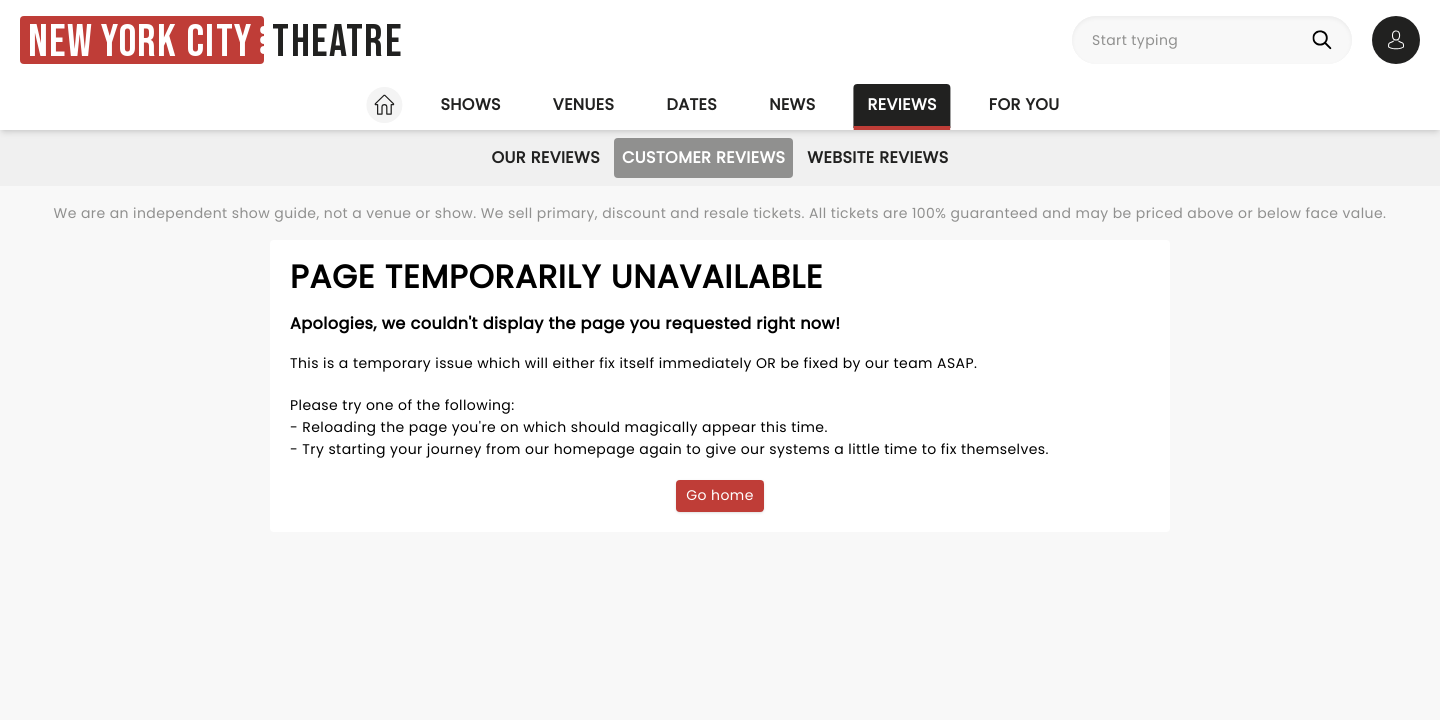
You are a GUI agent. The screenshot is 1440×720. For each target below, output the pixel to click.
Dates (691, 104)
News (792, 104)
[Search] (1326, 40)
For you (1024, 104)
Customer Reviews (703, 157)
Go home (720, 495)
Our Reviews (545, 157)
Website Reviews (877, 157)
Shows (470, 104)
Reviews (902, 104)
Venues (584, 104)
